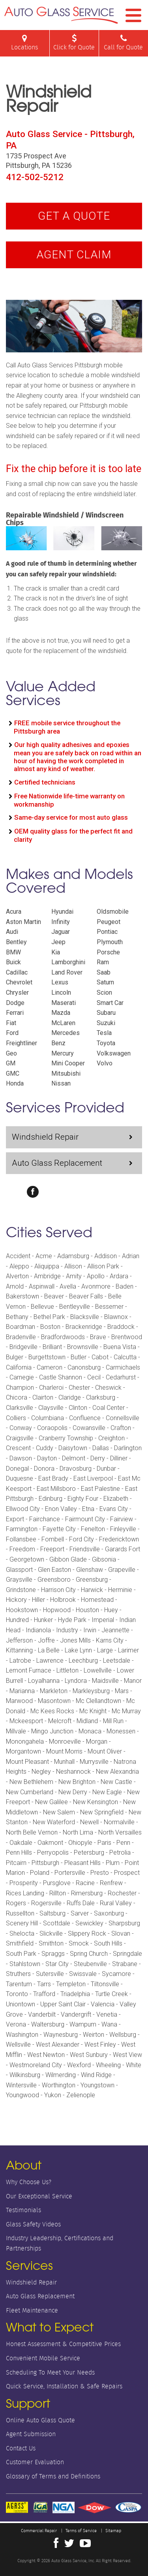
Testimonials (23, 2210)
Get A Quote (74, 215)
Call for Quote (123, 43)
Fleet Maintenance (32, 2310)
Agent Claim (74, 254)
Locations (24, 43)
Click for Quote (74, 43)
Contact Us (21, 2448)
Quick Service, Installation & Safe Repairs (64, 2386)
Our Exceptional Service (39, 2196)
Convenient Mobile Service (43, 2358)
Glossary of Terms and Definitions (53, 2476)
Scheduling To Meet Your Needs (50, 2372)
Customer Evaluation (35, 2462)
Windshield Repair (45, 1137)
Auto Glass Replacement (57, 1163)
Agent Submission (31, 2434)
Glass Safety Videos (33, 2224)
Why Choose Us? (28, 2181)
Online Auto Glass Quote (40, 2420)
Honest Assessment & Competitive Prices (63, 2343)
